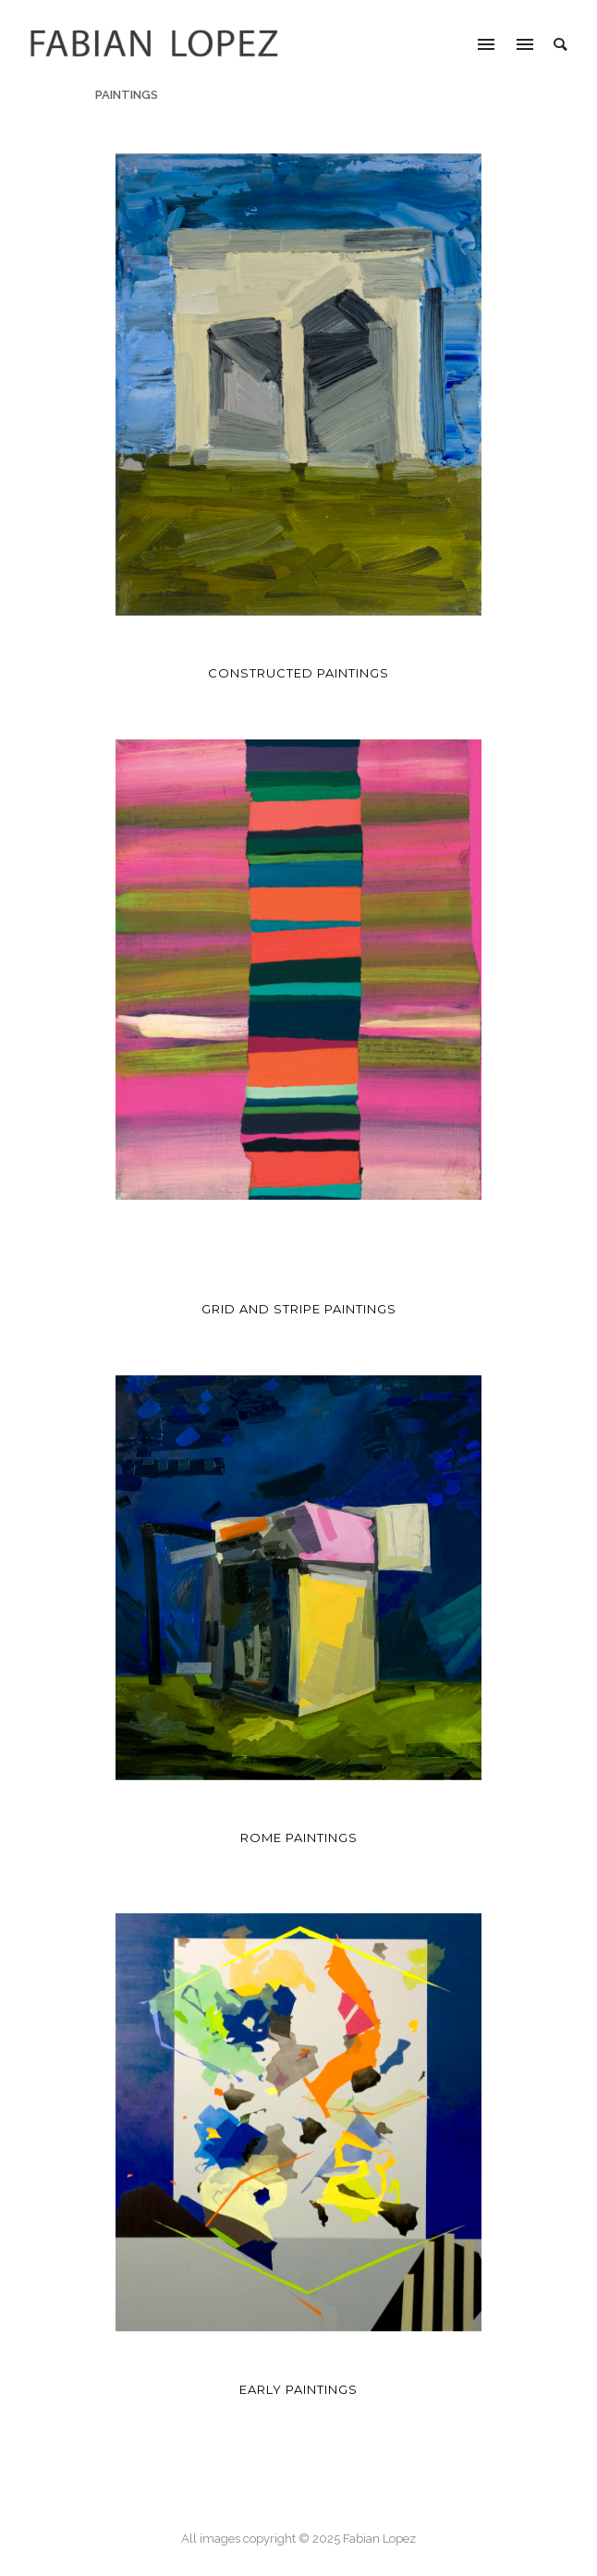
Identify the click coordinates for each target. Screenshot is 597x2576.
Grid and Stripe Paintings (298, 1308)
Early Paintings (298, 2389)
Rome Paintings (299, 1837)
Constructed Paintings (298, 672)
